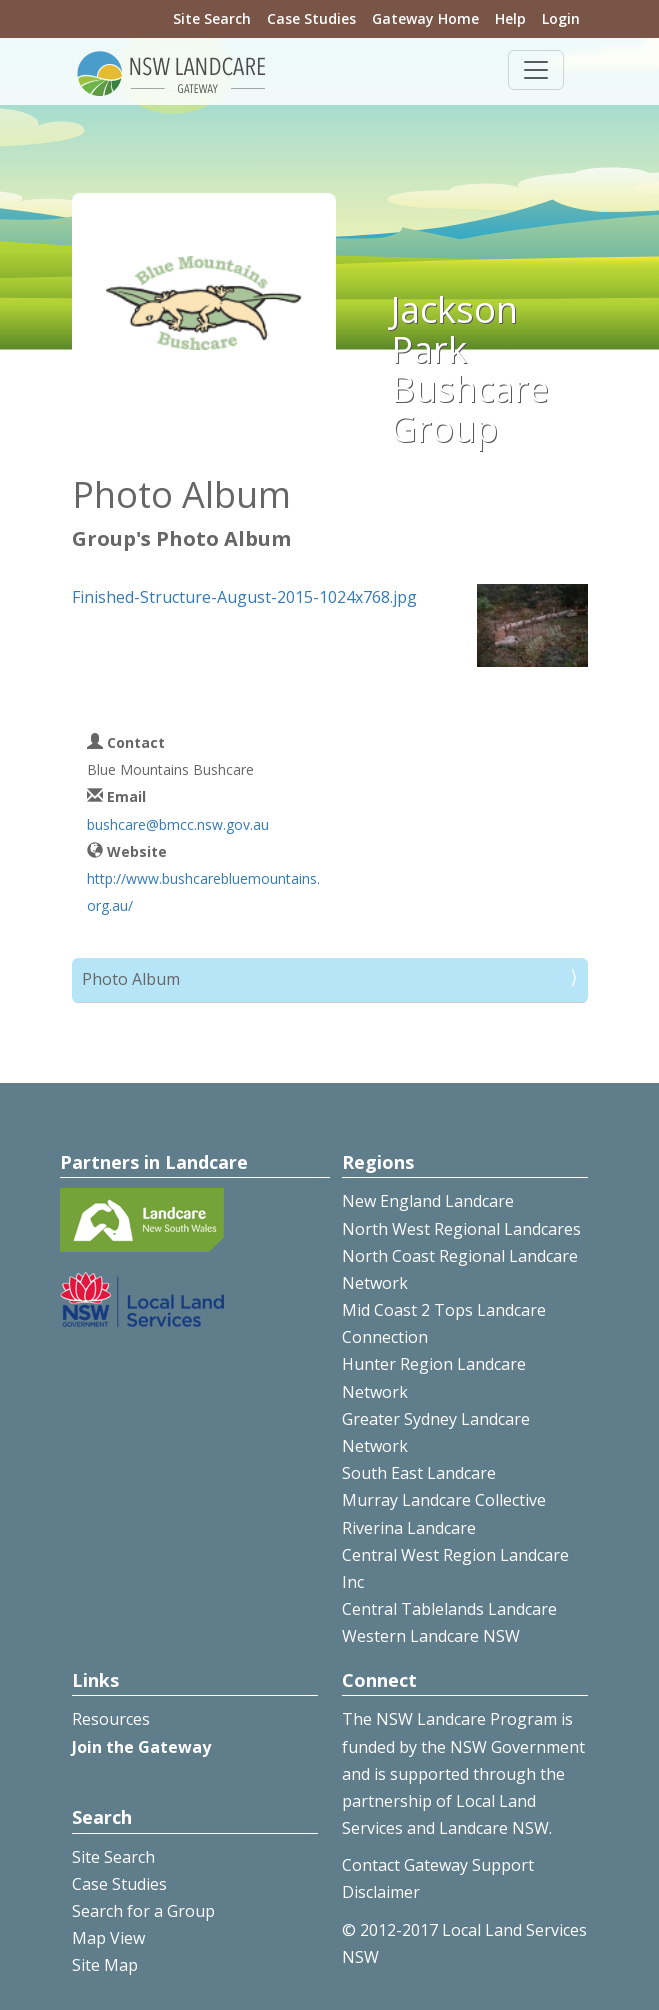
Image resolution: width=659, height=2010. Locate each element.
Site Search (212, 18)
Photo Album (131, 979)
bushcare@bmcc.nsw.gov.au (178, 824)
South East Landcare (419, 1473)
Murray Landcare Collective (444, 1500)
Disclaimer (381, 1892)
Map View (108, 1938)
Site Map (105, 1965)
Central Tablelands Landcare (449, 1609)
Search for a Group (143, 1911)
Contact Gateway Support (438, 1865)
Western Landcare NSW (431, 1636)
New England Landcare (428, 1201)
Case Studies (311, 18)
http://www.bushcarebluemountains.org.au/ (203, 892)
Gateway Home (425, 18)
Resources (111, 1719)
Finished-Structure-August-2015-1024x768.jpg (244, 597)
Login (561, 18)
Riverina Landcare (409, 1528)
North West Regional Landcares (461, 1229)
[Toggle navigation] (536, 70)
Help (510, 18)
